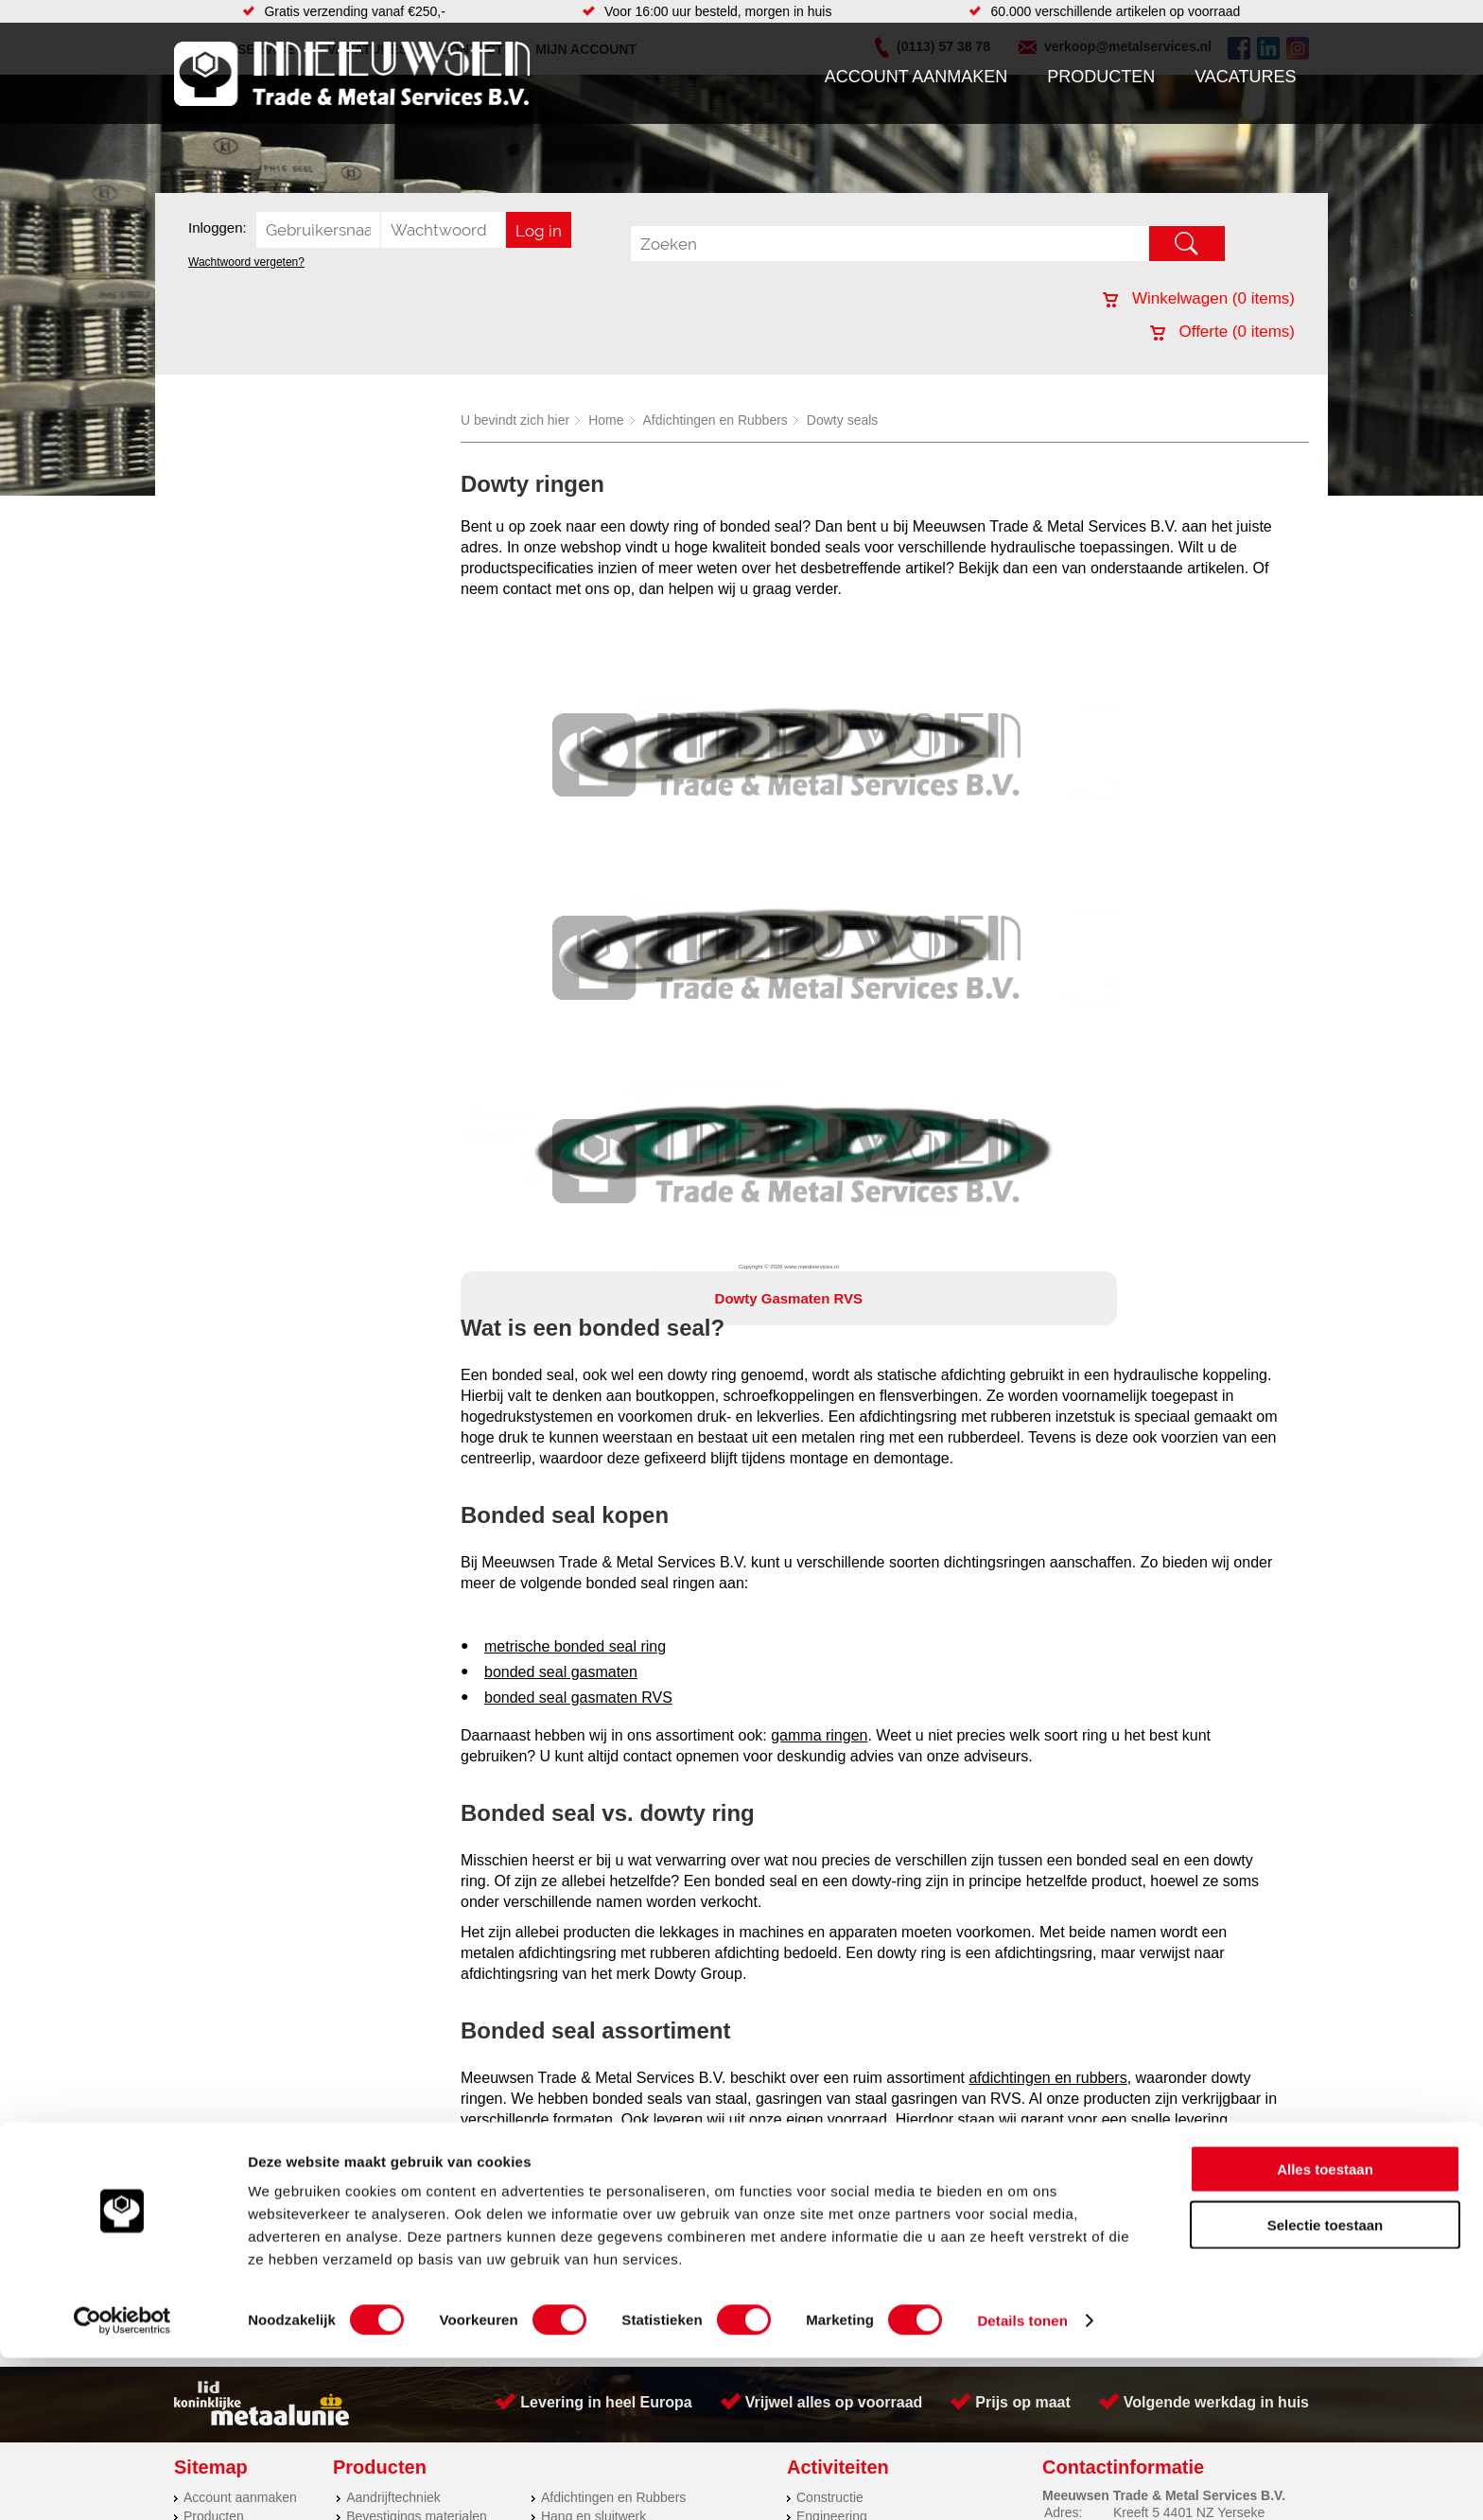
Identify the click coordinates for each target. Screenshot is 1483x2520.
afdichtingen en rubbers (1047, 1671)
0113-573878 (528, 1921)
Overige (564, 2223)
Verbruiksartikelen (398, 2185)
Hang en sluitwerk (593, 2109)
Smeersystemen (394, 2204)
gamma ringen (819, 1329)
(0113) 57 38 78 (1160, 2122)
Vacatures (1245, 76)
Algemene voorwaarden (942, 2263)
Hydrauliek (827, 2223)
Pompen (565, 2166)
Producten (1101, 76)
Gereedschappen (591, 2185)
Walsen (818, 2128)
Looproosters (580, 2147)
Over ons (692, 2263)
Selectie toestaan (1325, 2387)
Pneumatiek (381, 2166)
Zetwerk (820, 2166)
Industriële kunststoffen (414, 2223)
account (691, 1754)
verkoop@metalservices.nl (1080, 1900)
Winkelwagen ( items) (1199, 298)
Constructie (830, 2090)
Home (605, 420)
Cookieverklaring (1088, 2263)
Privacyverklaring (794, 2263)
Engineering (831, 2109)
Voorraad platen (843, 2204)
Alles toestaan (1325, 2331)
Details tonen (1022, 2483)
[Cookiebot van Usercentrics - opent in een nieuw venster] (122, 2483)
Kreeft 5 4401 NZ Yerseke (1189, 2105)
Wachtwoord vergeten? (246, 262)
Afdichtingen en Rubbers (715, 420)
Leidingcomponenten (407, 2147)
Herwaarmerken (843, 2185)
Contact (206, 2185)
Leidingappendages (598, 2128)
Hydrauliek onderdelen (412, 2128)
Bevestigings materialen (416, 2109)
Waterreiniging (583, 2204)
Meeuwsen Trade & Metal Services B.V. (527, 2263)
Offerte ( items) (1222, 332)
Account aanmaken (916, 76)
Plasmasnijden (839, 2147)
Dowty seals (842, 420)
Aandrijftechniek (393, 2090)
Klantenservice (226, 2147)
